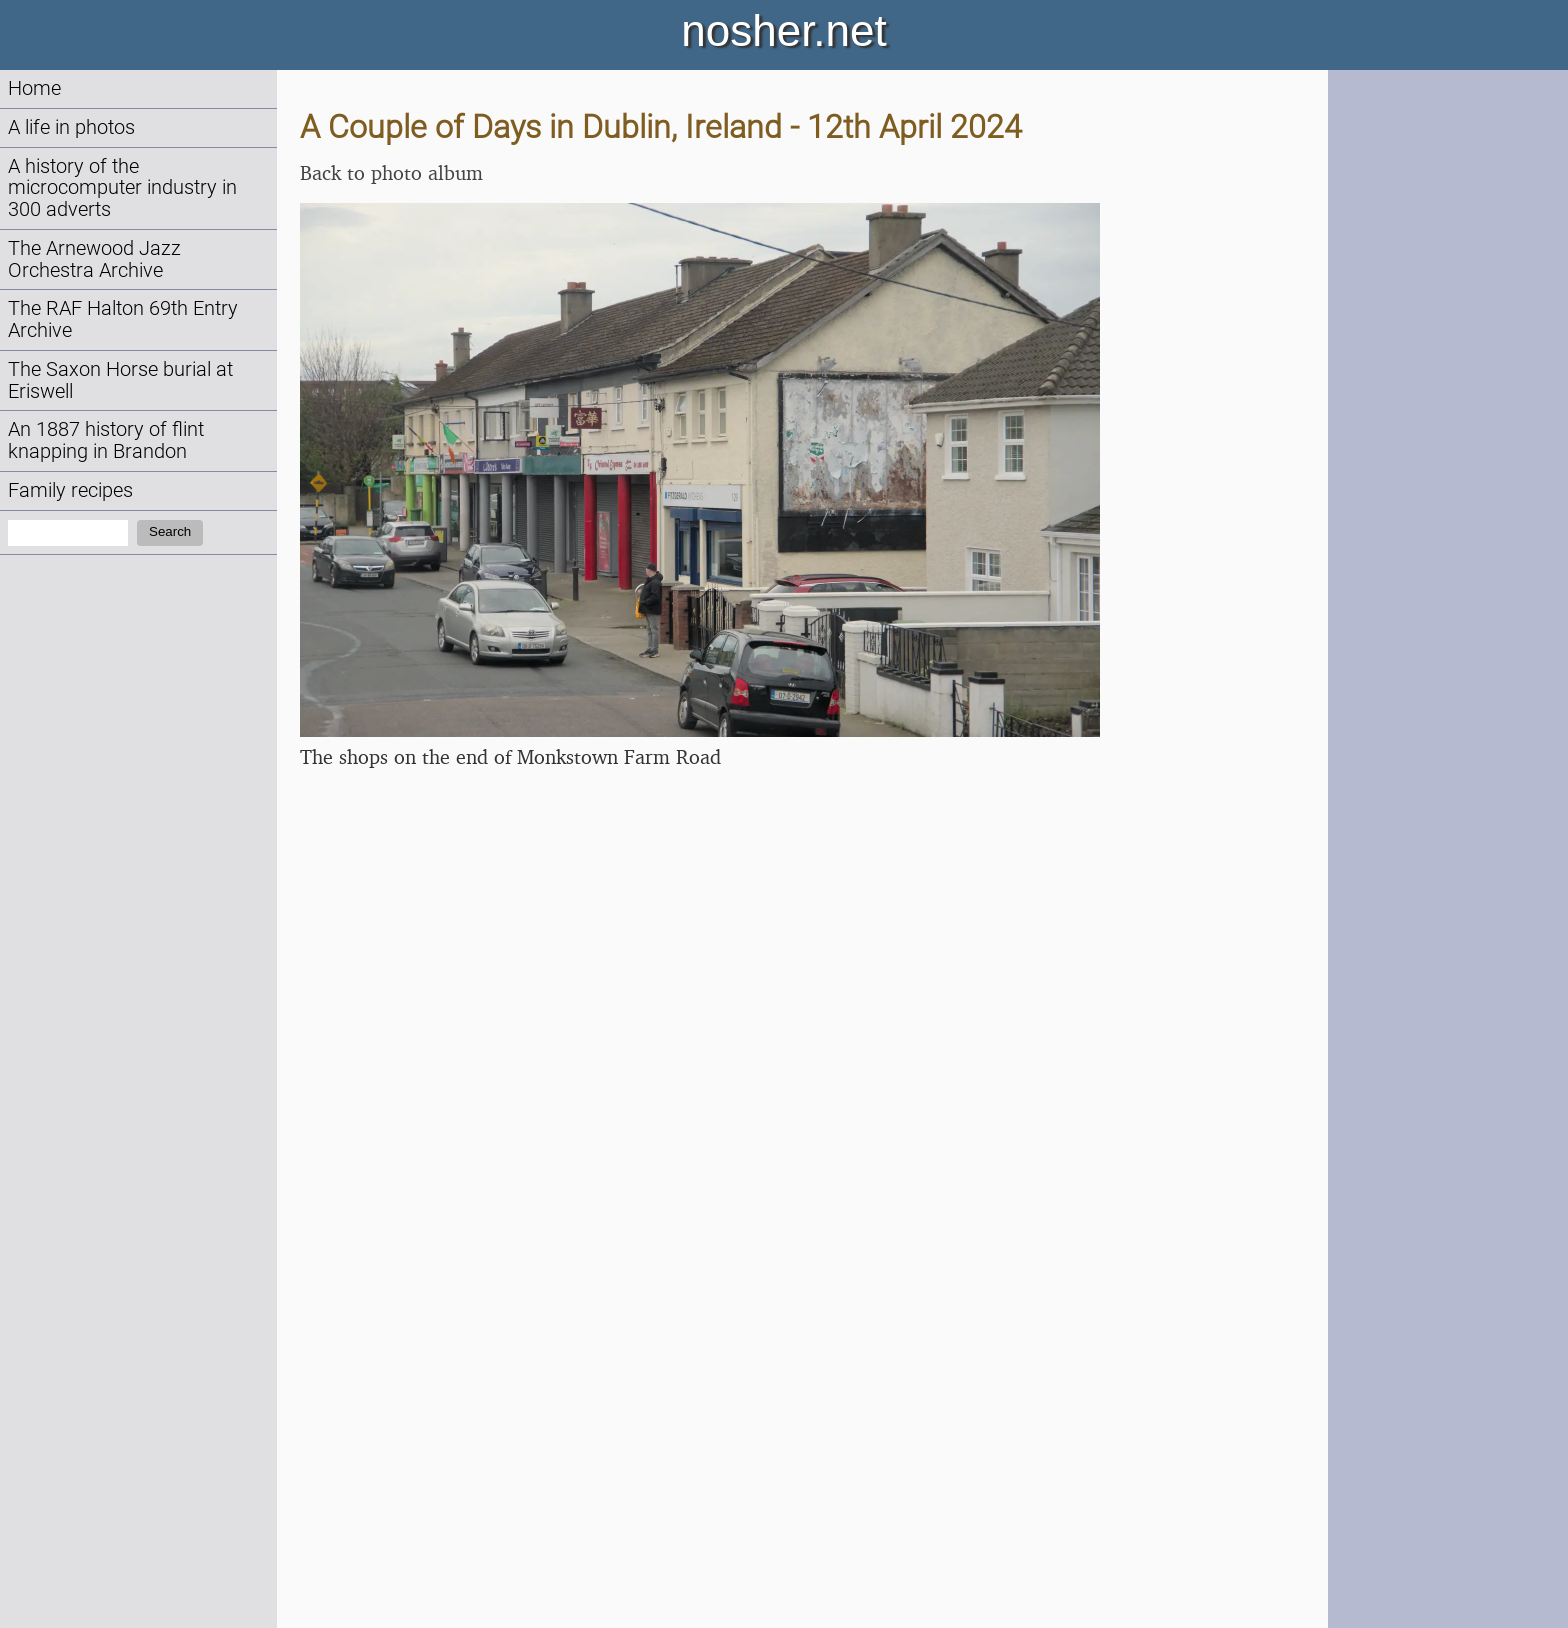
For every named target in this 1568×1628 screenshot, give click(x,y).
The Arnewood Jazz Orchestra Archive (94, 259)
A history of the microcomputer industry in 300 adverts (122, 188)
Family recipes (70, 490)
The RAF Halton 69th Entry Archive (123, 319)
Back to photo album (391, 172)
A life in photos (71, 127)
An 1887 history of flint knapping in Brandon (106, 440)
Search (170, 531)
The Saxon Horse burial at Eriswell (120, 380)
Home (34, 88)
